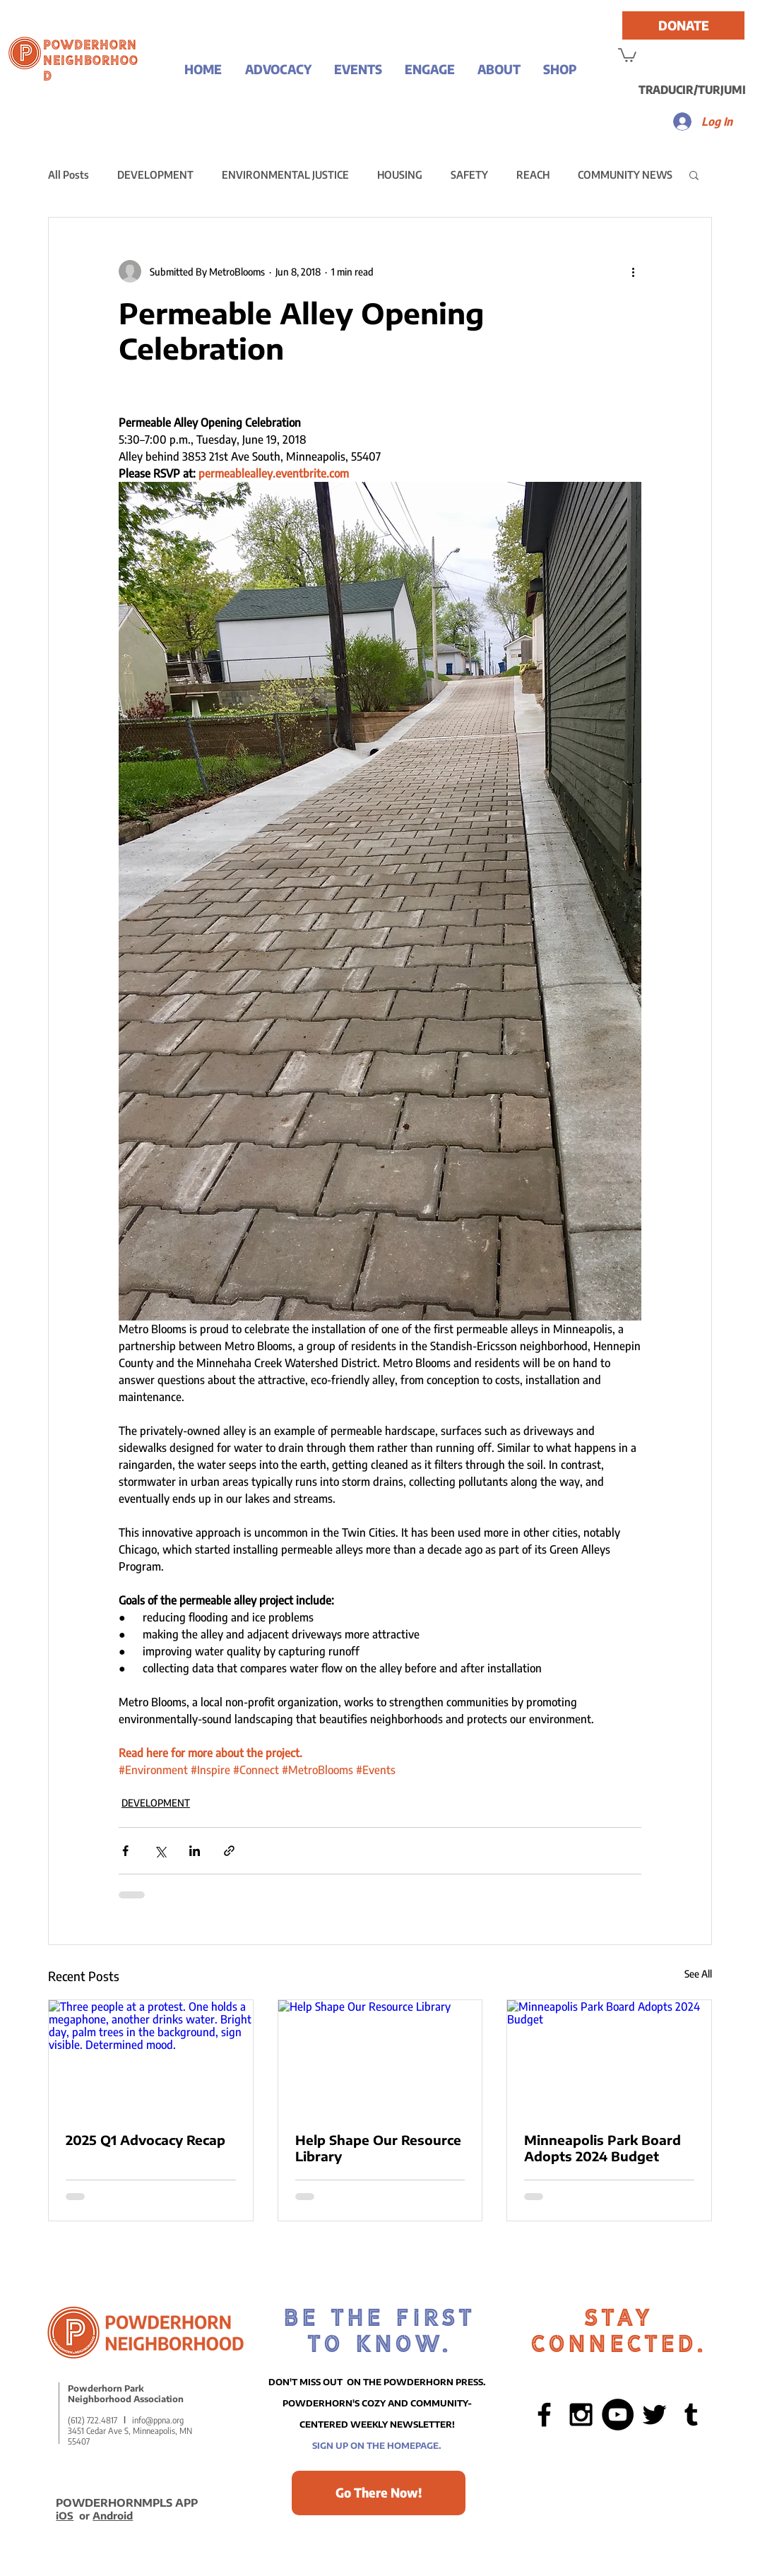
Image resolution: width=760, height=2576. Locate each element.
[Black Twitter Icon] (654, 2414)
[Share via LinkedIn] (194, 1850)
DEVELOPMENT (155, 174)
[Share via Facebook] (125, 1850)
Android (113, 2516)
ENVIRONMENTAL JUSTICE (285, 174)
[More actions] (632, 271)
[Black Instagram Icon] (581, 2414)
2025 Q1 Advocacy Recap (145, 2140)
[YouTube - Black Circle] (618, 2414)
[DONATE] (683, 25)
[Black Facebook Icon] (544, 2414)
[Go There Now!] (378, 2493)
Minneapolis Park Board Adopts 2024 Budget (602, 2148)
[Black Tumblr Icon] (691, 2414)
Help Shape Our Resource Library (378, 2148)
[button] (278, 69)
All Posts (68, 174)
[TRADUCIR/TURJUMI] (692, 89)
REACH (533, 174)
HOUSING (399, 174)
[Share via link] (229, 1850)
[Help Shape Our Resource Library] (380, 2057)
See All (698, 1974)
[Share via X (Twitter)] (160, 1850)
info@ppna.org (158, 2420)
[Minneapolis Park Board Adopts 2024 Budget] (609, 2057)
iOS (64, 2516)
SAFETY (469, 174)
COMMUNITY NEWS (625, 174)
